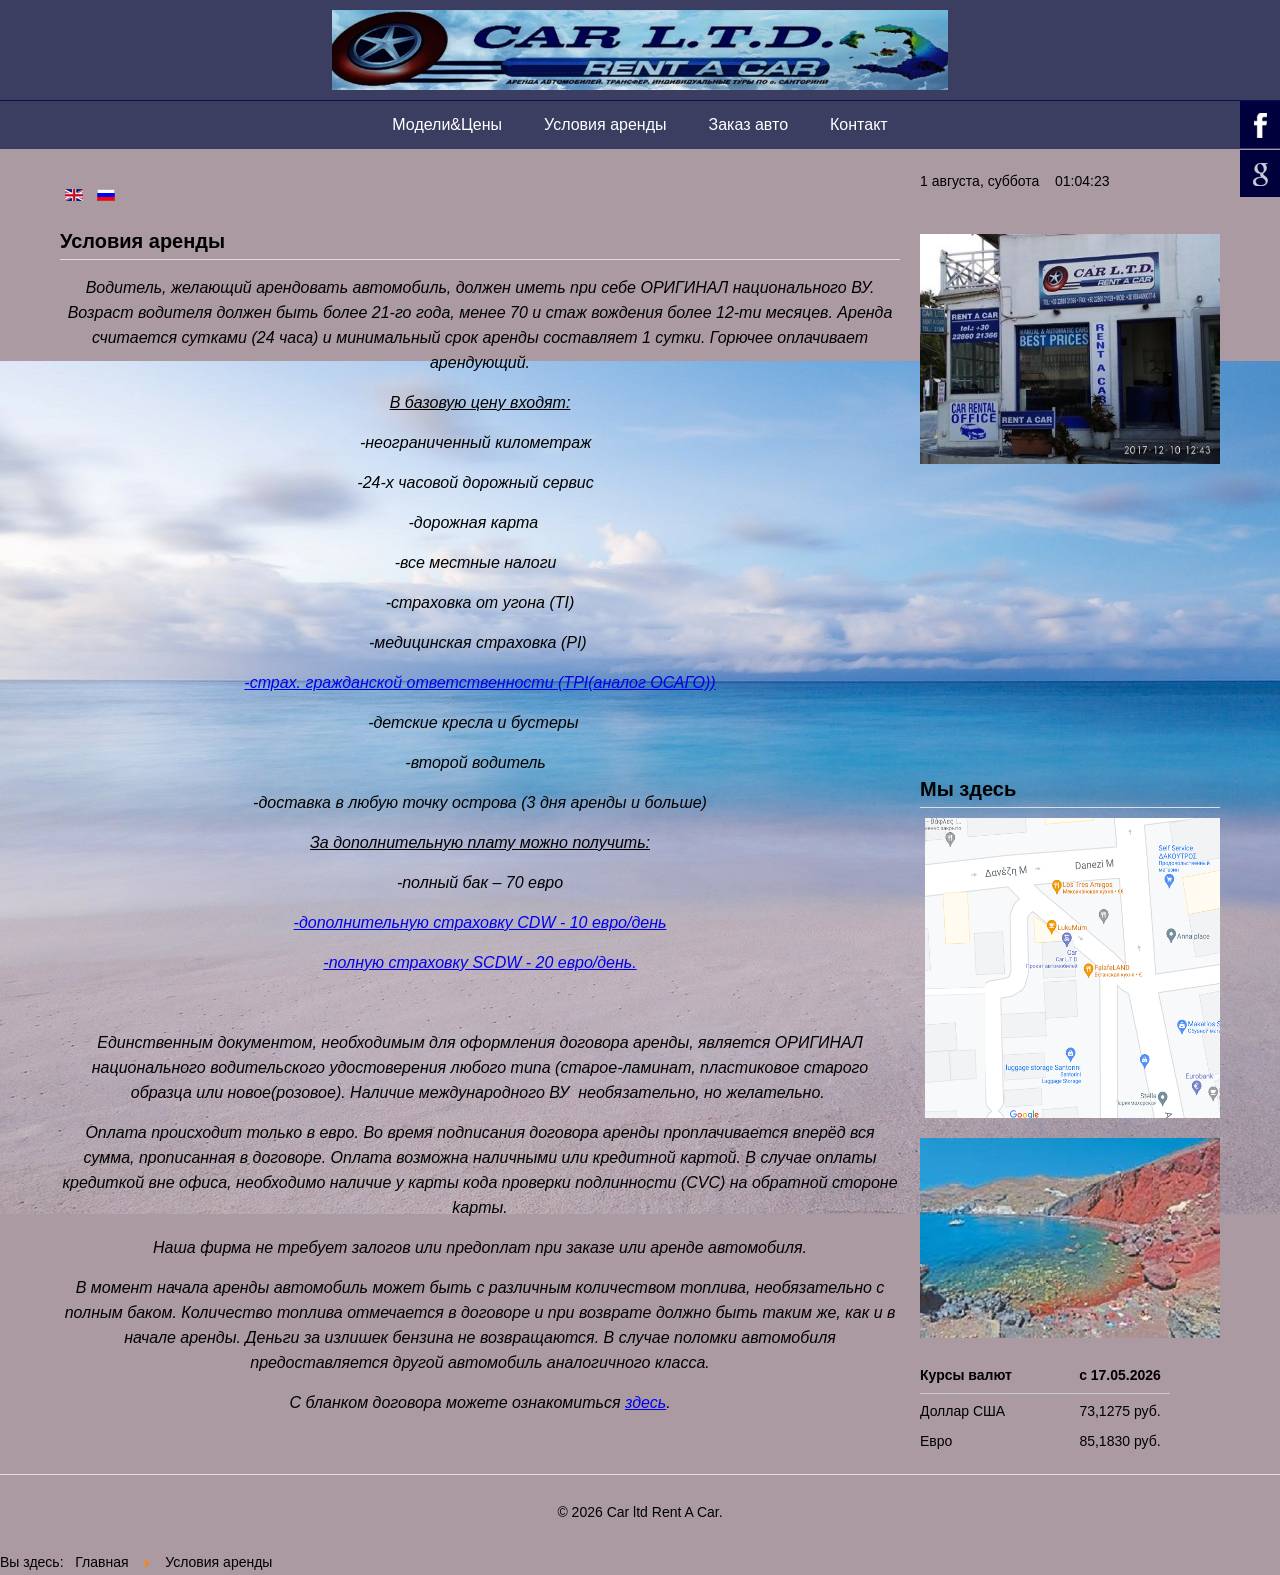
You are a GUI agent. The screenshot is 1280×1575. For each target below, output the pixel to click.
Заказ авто (749, 124)
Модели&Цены (447, 124)
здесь (645, 1402)
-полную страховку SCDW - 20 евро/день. (479, 962)
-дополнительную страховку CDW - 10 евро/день (480, 922)
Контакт (859, 124)
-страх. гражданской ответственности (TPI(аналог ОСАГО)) (479, 682)
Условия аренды (605, 124)
